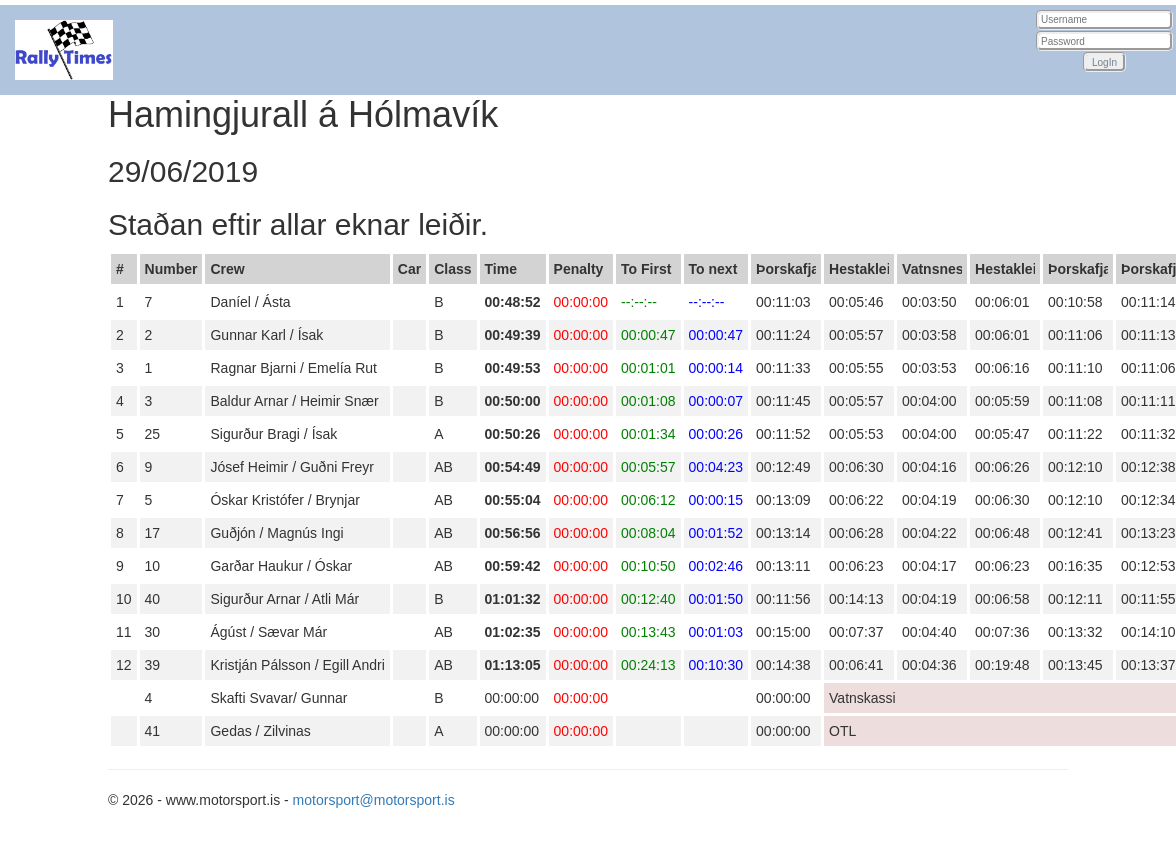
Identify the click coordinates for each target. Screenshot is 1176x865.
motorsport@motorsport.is (374, 800)
